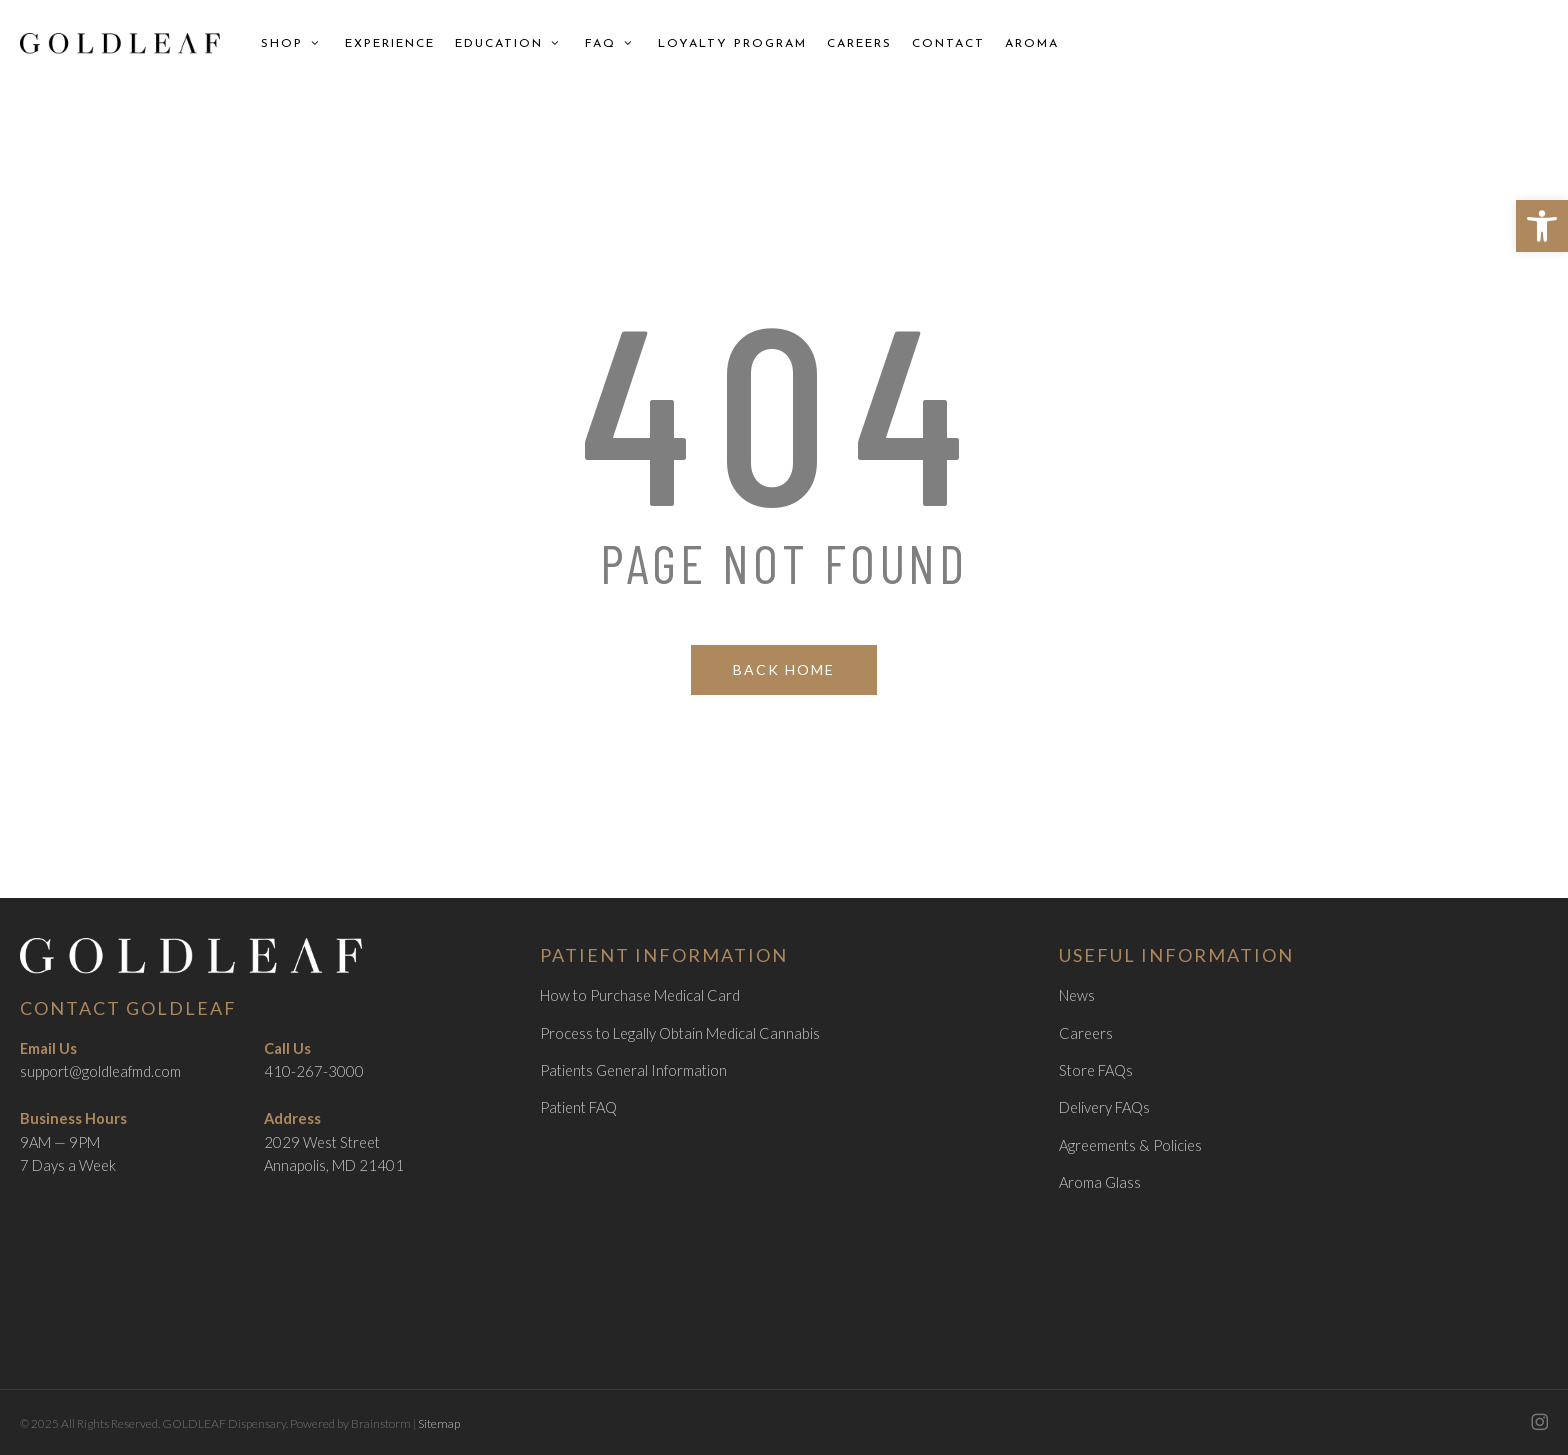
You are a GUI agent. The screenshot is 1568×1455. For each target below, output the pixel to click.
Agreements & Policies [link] (1130, 1145)
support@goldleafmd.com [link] (100, 1071)
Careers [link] (1086, 1033)
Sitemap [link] (439, 1423)
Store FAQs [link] (1096, 1070)
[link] (1542, 226)
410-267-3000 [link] (314, 1071)
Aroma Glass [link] (1100, 1182)
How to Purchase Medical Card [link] (640, 995)
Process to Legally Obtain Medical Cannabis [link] (680, 1033)
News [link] (1077, 995)
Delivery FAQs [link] (1104, 1107)
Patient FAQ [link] (578, 1107)
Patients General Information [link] (633, 1070)
